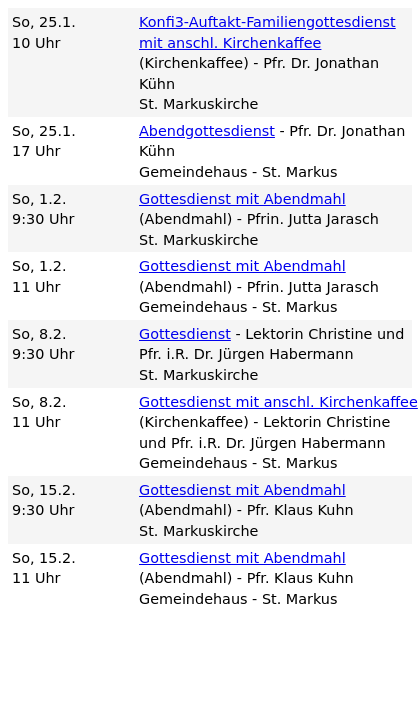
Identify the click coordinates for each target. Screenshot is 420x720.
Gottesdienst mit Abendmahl (242, 199)
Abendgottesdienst (207, 131)
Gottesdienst (185, 334)
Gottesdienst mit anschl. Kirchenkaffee (278, 402)
